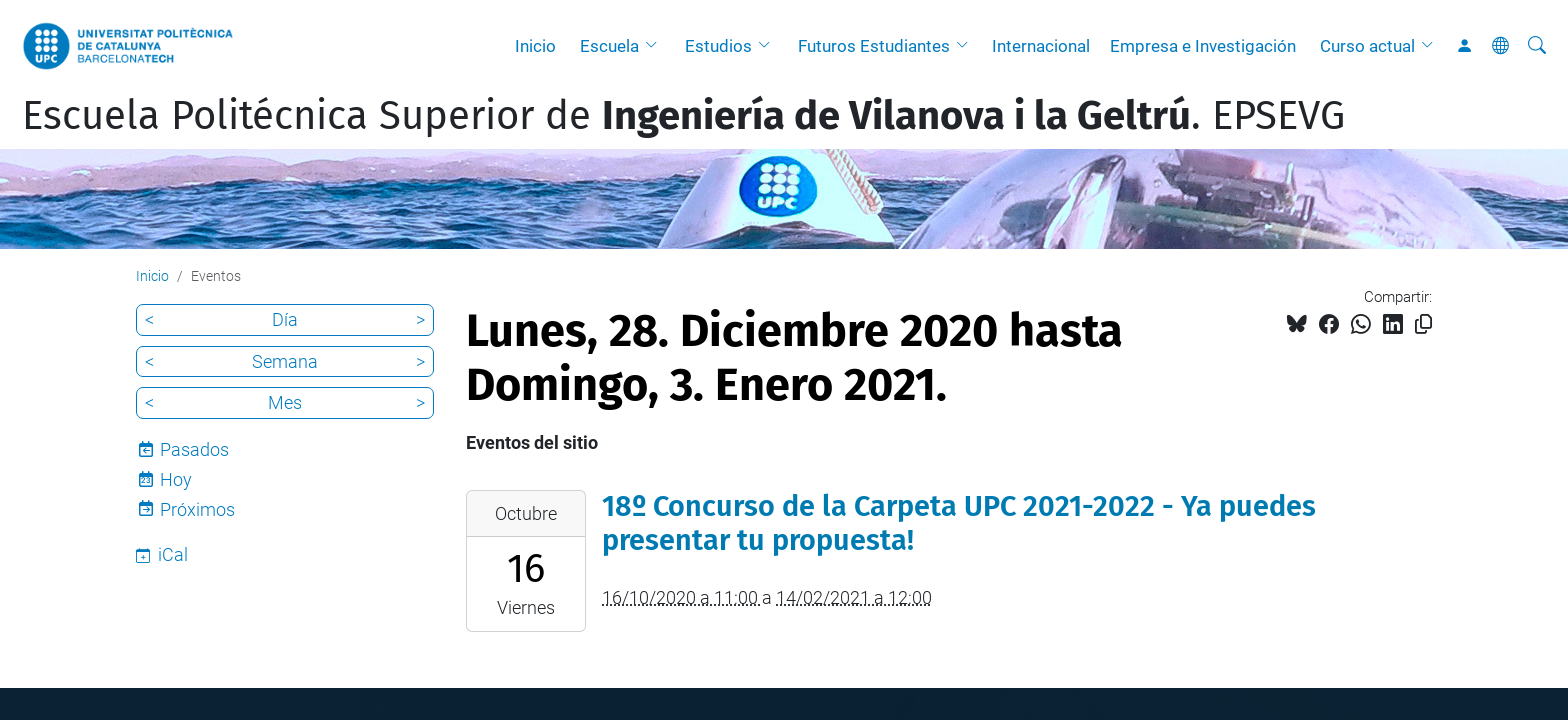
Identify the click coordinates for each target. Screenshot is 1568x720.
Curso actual (1367, 46)
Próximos (197, 509)
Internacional (1041, 46)
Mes (285, 402)
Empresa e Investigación (1203, 46)
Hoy (176, 479)
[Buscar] (1537, 46)
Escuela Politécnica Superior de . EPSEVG (683, 116)
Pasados (194, 449)
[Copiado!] (1423, 324)
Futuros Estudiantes (874, 46)
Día (285, 319)
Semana (285, 361)
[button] (656, 46)
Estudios (718, 46)
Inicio (535, 46)
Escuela (609, 46)
